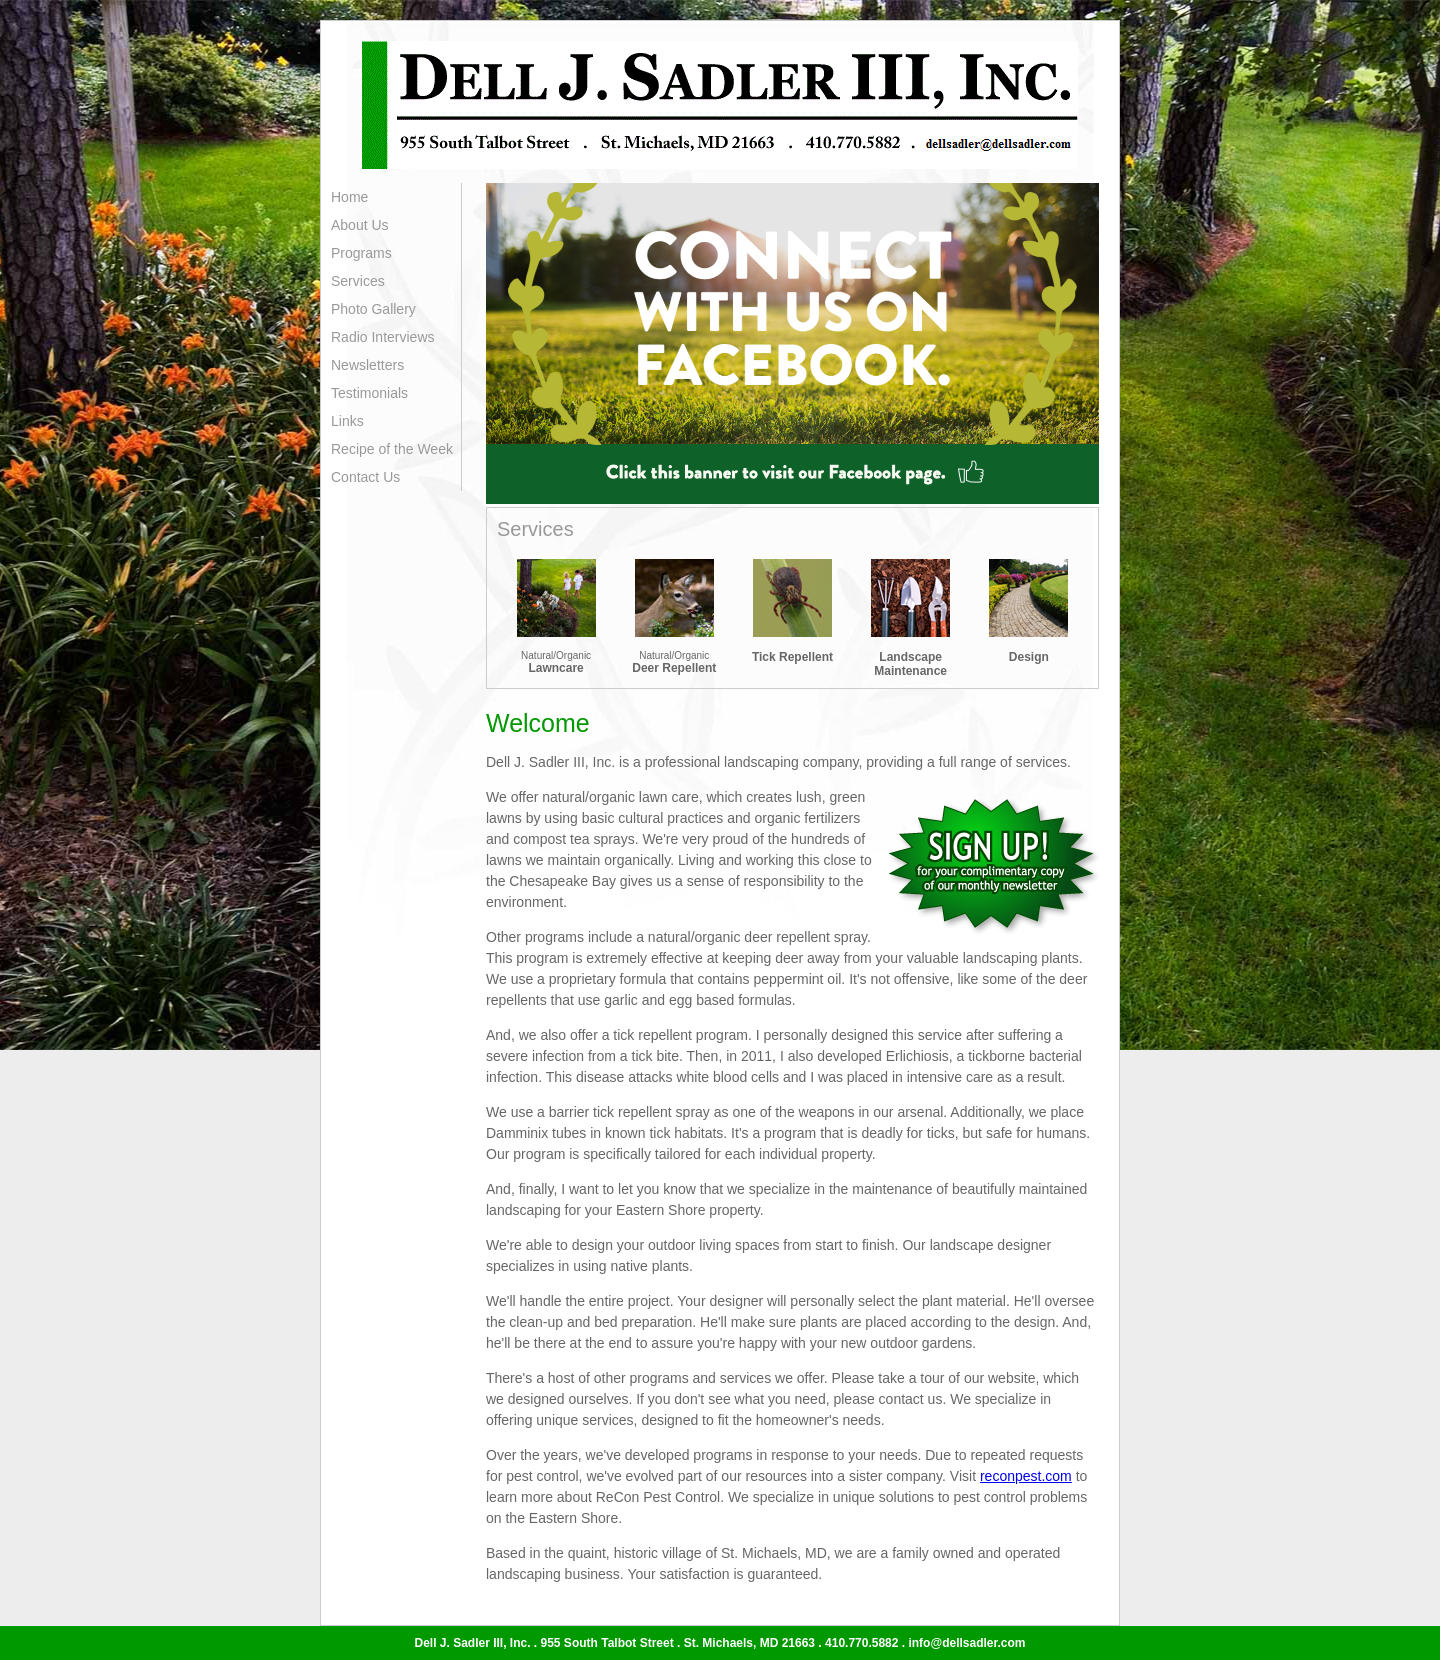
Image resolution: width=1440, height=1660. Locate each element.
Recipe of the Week (392, 449)
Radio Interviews (383, 337)
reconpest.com (1026, 1476)
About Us (360, 225)
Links (347, 421)
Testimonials (369, 393)
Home (349, 197)
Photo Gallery (373, 309)
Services (358, 281)
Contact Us (365, 477)
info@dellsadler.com (966, 1643)
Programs (361, 253)
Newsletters (367, 365)
